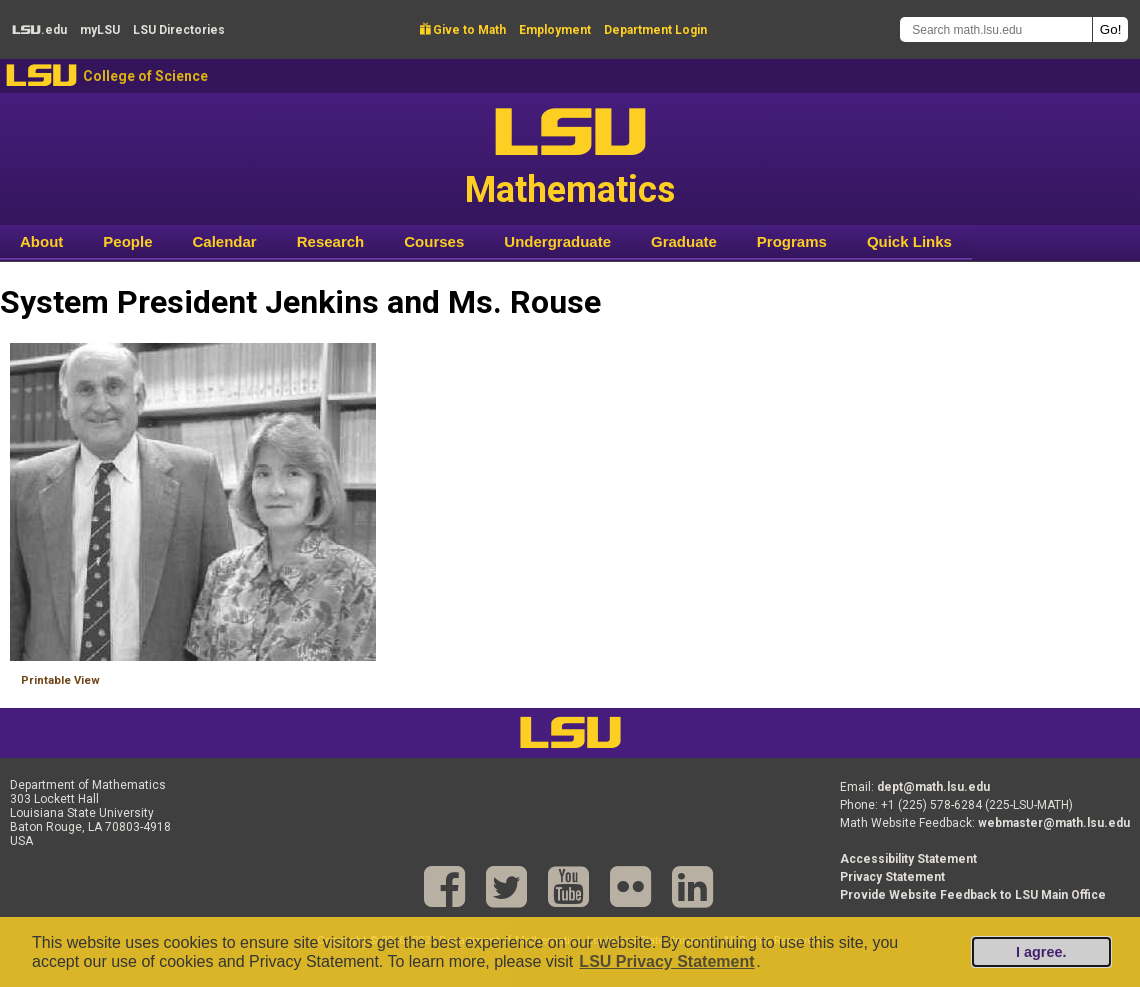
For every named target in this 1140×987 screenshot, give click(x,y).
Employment (555, 30)
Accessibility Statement (908, 859)
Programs (792, 241)
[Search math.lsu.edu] (996, 29)
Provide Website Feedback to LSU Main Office (973, 895)
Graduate (684, 241)
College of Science (145, 76)
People (127, 241)
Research (331, 241)
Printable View (60, 680)
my (100, 30)
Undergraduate (557, 241)
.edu (39, 30)
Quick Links (909, 241)
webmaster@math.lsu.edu (1054, 823)
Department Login (655, 30)
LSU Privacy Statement (666, 961)
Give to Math (463, 30)
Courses (434, 241)
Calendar (225, 241)
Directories (179, 30)
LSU (41, 75)
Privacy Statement (892, 877)
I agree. (1041, 952)
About (41, 241)
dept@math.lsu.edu (933, 787)
